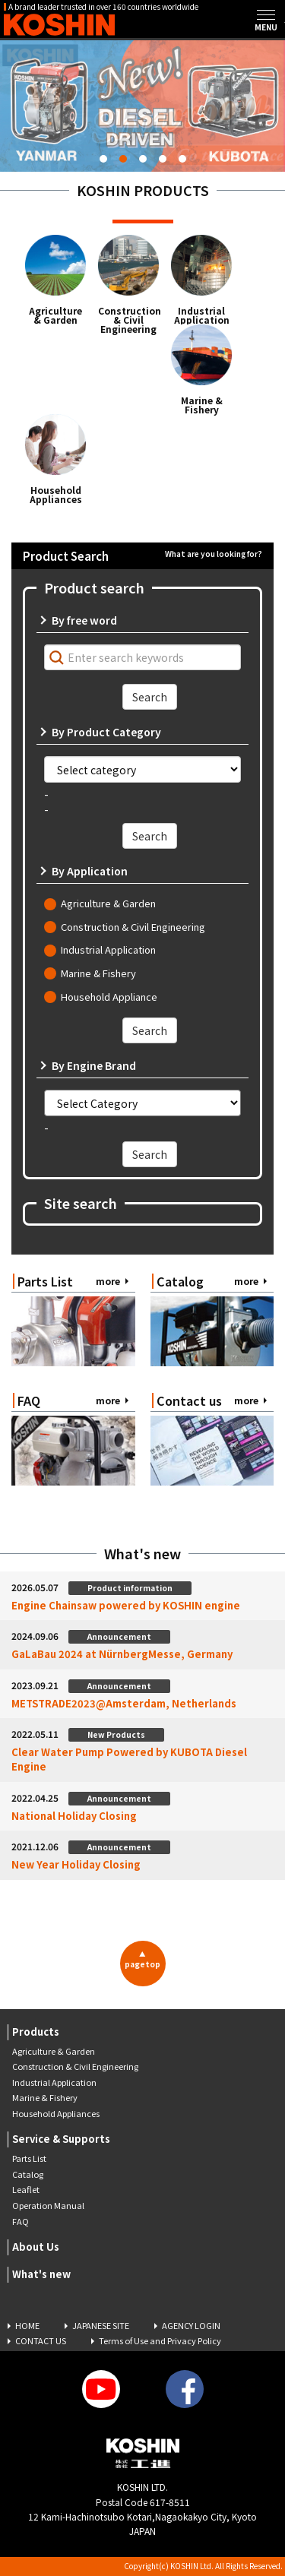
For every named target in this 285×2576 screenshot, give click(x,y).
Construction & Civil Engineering (128, 320)
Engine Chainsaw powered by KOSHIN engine (125, 1605)
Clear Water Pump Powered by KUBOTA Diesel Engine (129, 1759)
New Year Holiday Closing (76, 1865)
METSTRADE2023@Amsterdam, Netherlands (123, 1703)
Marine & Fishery (202, 405)
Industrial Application (202, 315)
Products (35, 2031)
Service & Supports (61, 2138)
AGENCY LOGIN (191, 2325)
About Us (35, 2246)
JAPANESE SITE (100, 2325)
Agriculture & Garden (55, 315)
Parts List (29, 2158)
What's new (41, 2274)
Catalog (27, 2174)
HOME (27, 2325)
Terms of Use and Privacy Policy (160, 2341)
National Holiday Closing (74, 1816)
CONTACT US (40, 2341)
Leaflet (26, 2189)
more (108, 1280)
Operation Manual (48, 2205)
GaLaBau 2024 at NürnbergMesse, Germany (122, 1654)
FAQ (20, 2221)
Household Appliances (56, 495)
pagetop (142, 1959)
